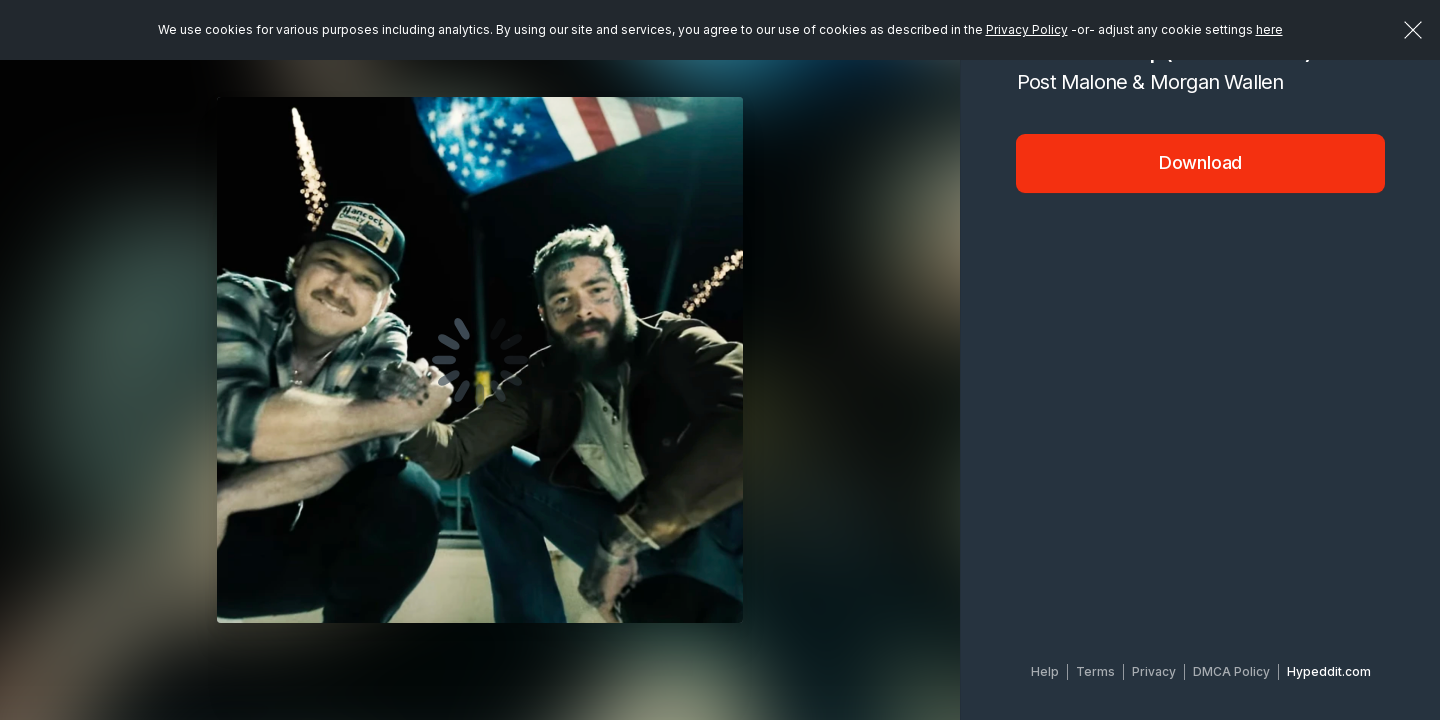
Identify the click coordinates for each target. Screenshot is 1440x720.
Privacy (1154, 671)
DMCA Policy (1231, 671)
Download (1201, 162)
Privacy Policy (1027, 29)
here (1269, 29)
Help (1045, 671)
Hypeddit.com (1329, 671)
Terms (1095, 671)
